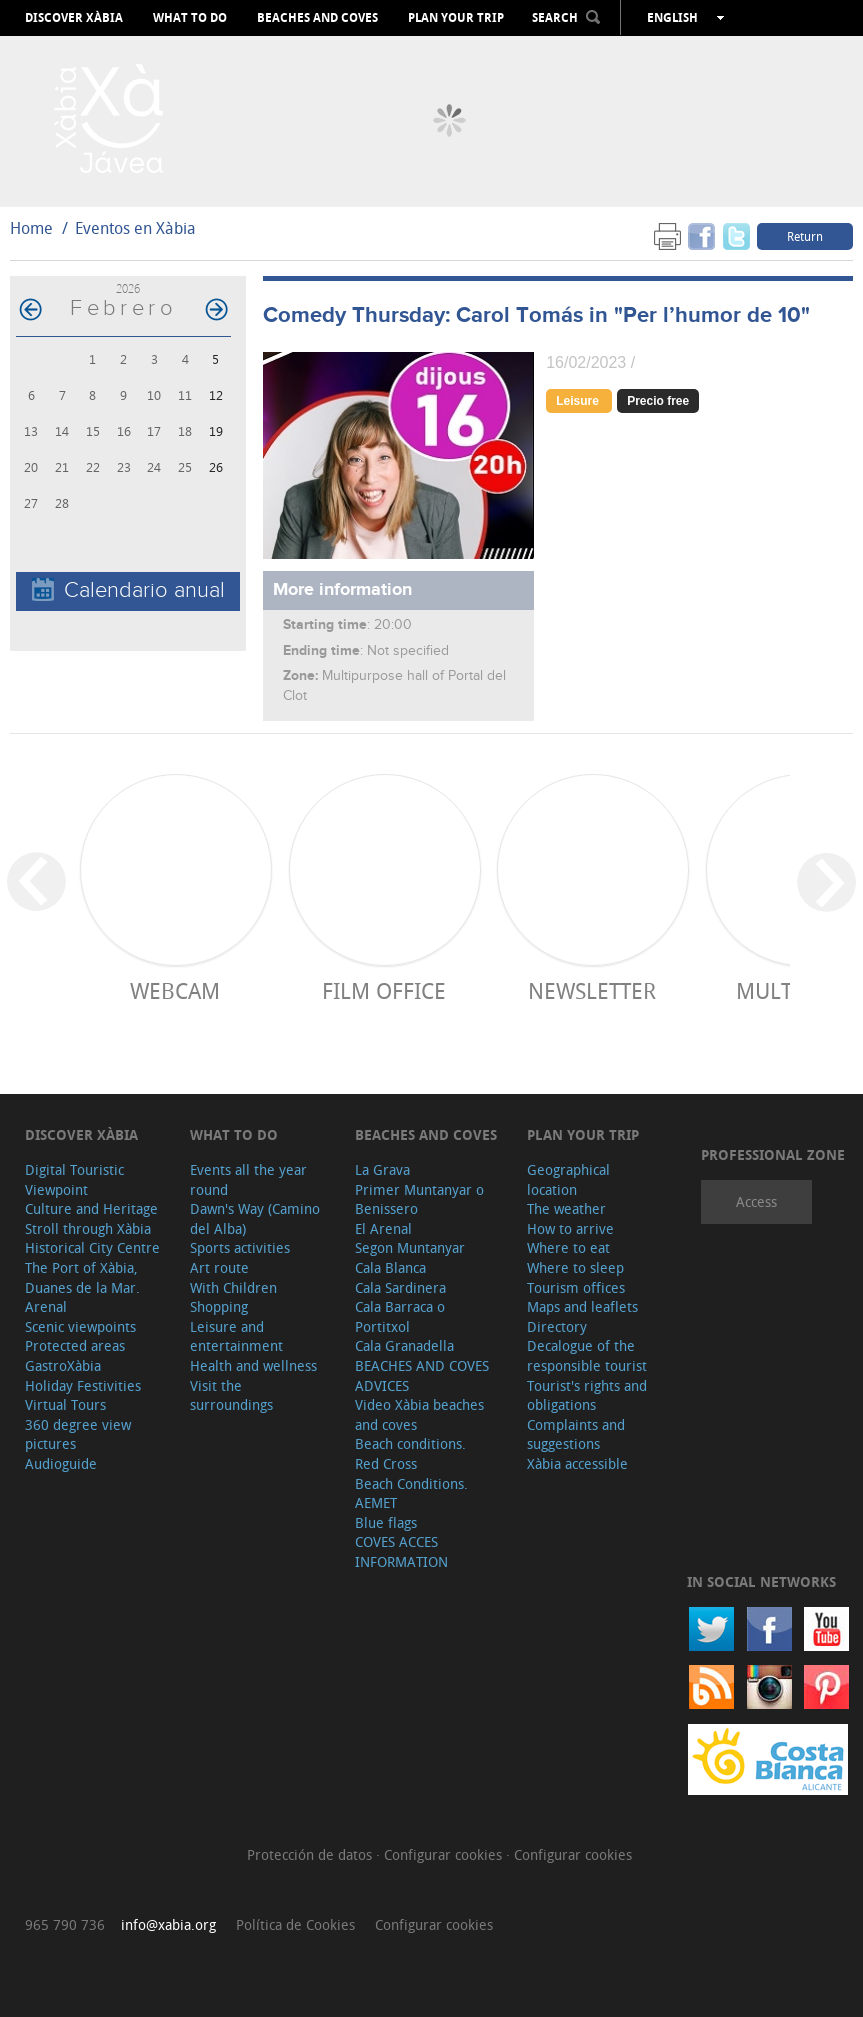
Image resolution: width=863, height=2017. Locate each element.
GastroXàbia (63, 1365)
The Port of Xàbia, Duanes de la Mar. (82, 1277)
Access (756, 1201)
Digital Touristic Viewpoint (74, 1179)
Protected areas (75, 1345)
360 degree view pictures (78, 1434)
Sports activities (240, 1247)
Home (31, 228)
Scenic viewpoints (80, 1326)
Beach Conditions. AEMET (411, 1493)
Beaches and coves (317, 18)
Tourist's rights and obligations (587, 1395)
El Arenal (383, 1228)
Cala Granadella (404, 1345)
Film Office (384, 990)
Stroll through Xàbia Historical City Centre (92, 1238)
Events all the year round (248, 1179)
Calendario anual (128, 590)
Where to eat (568, 1247)
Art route (219, 1267)
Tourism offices (576, 1287)
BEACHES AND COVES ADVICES (422, 1375)
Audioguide (61, 1463)
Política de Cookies (295, 1924)
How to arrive (570, 1228)
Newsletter (592, 990)
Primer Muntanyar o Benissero (419, 1199)
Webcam (175, 990)
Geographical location (568, 1179)
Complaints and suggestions (576, 1434)
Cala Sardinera (400, 1287)
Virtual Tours (65, 1404)
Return (805, 236)
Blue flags (386, 1522)
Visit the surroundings (231, 1395)
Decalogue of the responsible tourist (587, 1355)
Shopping (219, 1306)
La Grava (382, 1169)
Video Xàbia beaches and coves (419, 1414)
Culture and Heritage (91, 1208)
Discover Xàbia (74, 18)
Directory (557, 1326)
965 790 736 (65, 1924)
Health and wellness (253, 1365)
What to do (190, 18)
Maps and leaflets (582, 1306)
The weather (566, 1208)
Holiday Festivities (83, 1385)
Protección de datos (311, 1854)
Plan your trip (456, 18)
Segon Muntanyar (410, 1247)
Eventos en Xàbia (135, 228)
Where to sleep (575, 1267)
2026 (128, 288)
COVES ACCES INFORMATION (401, 1551)
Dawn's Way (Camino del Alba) (255, 1218)
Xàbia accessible (577, 1463)
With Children (233, 1287)
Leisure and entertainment (236, 1336)
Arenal (46, 1306)
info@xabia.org (168, 1924)
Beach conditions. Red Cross (410, 1453)
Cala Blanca (390, 1267)
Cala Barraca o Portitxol (400, 1316)
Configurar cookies (445, 1854)
